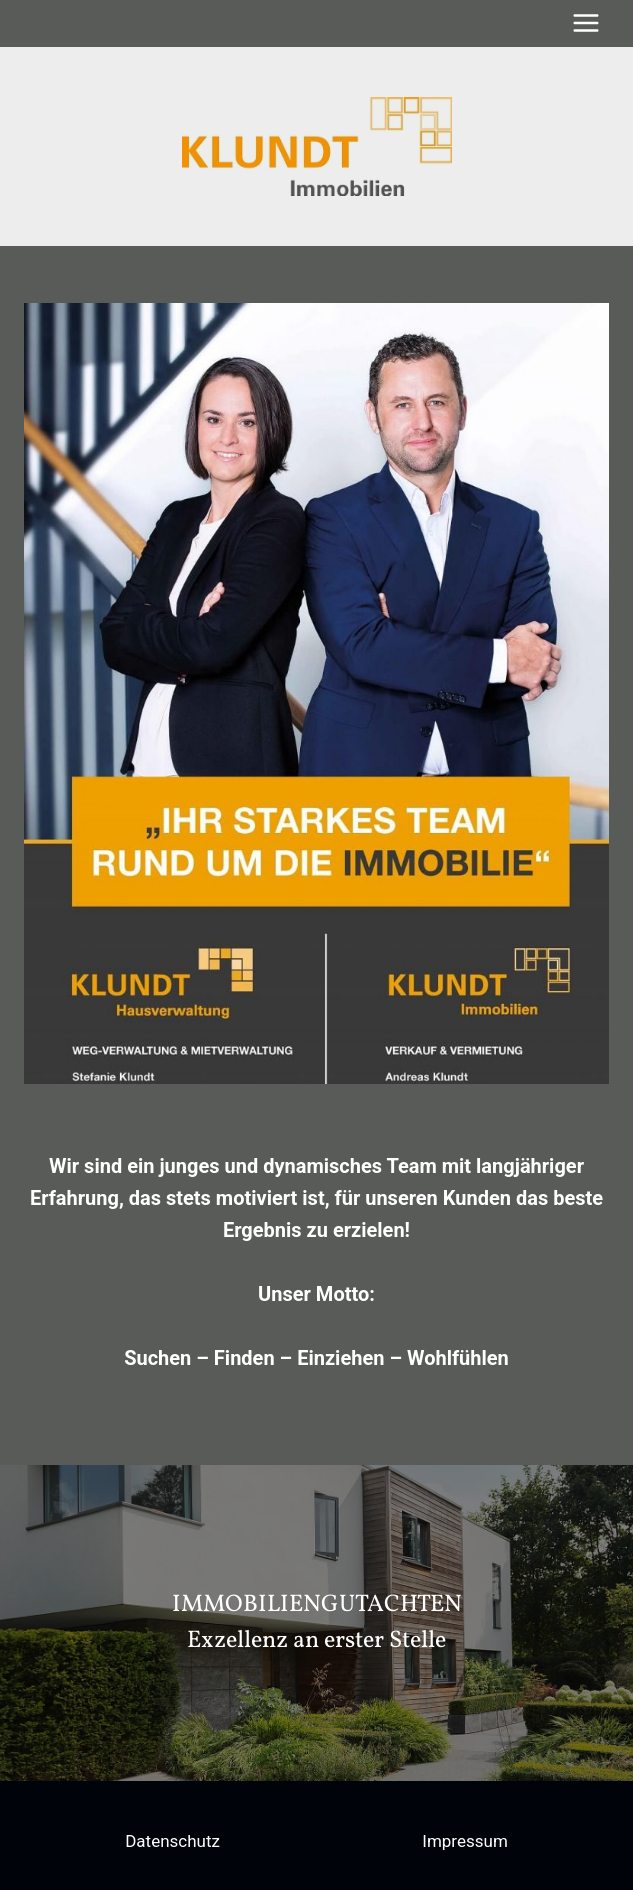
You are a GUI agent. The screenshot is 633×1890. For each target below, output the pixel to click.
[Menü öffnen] (585, 23)
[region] (316, 1623)
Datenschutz (172, 1841)
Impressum (465, 1841)
